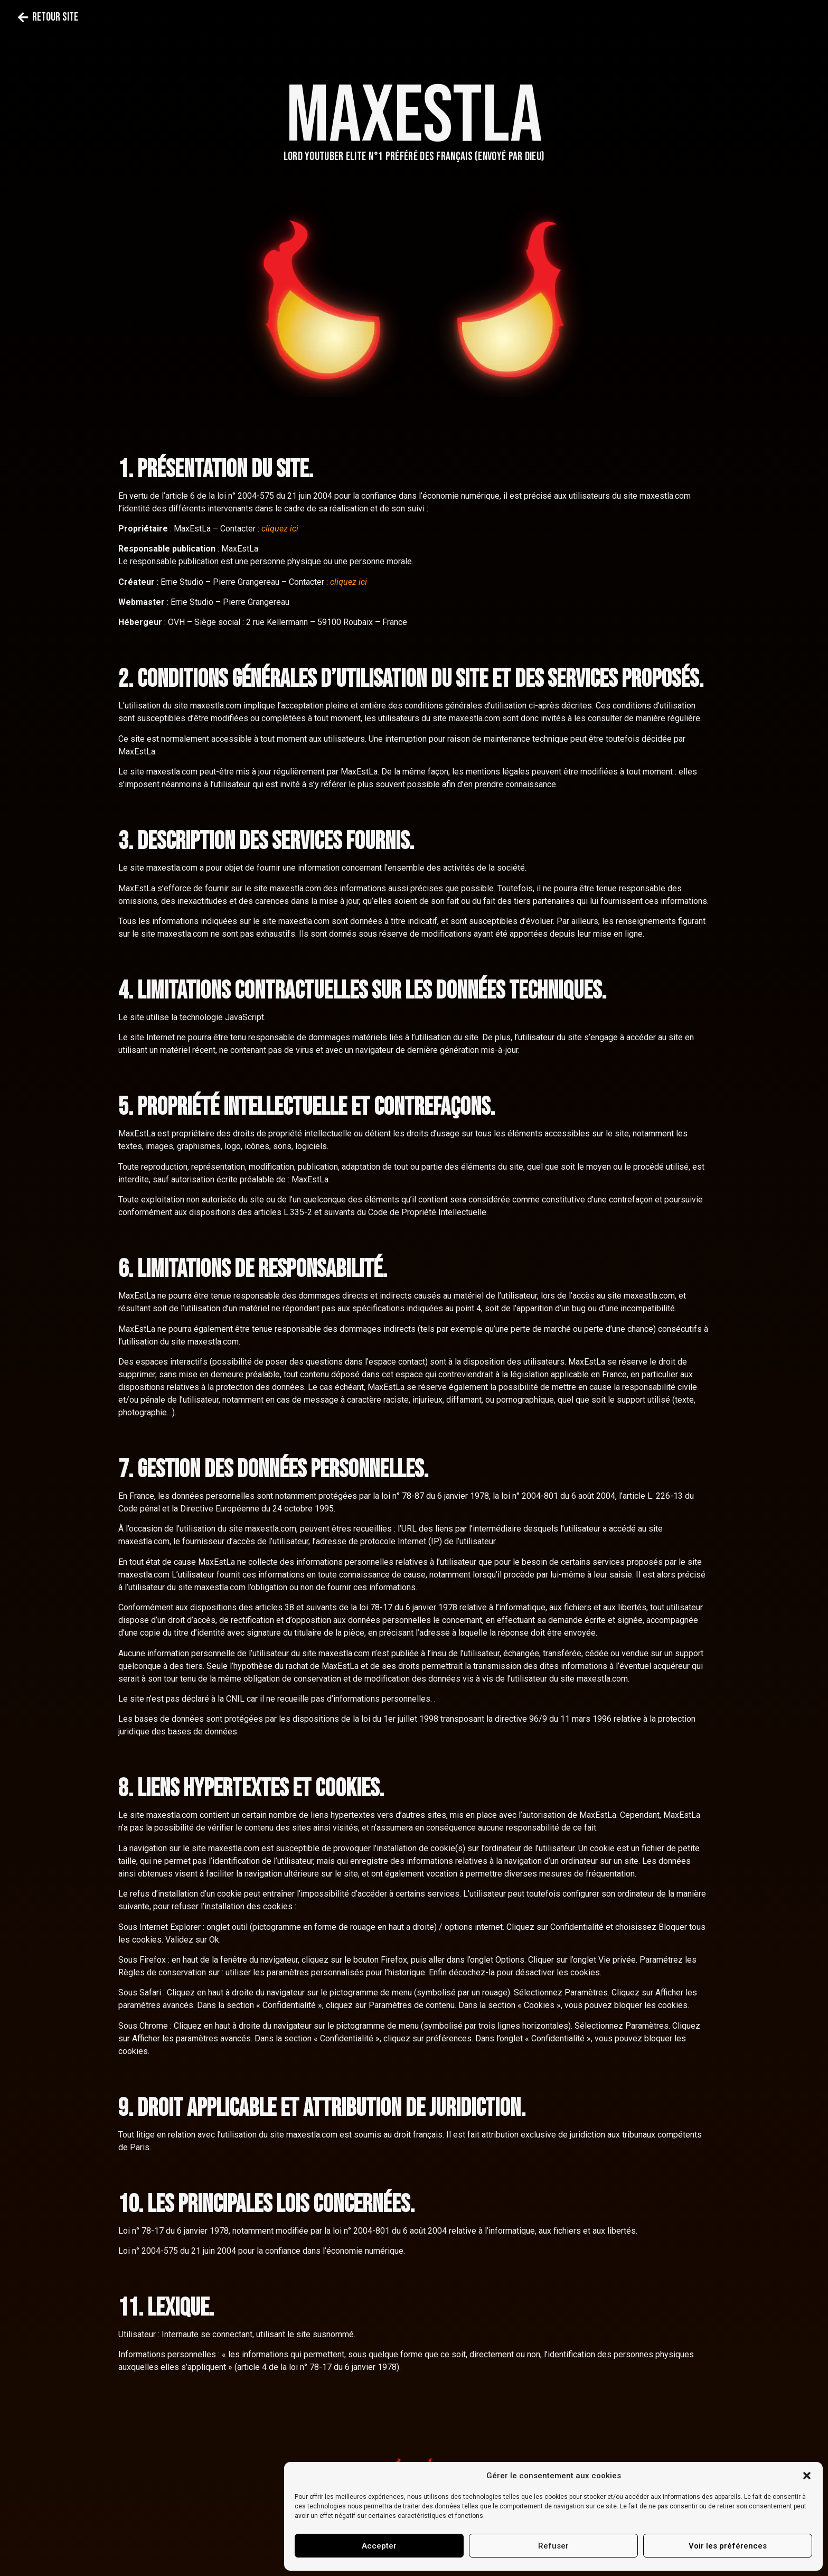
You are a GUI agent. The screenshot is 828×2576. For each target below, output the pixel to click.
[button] (807, 2475)
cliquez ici (279, 529)
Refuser (553, 2546)
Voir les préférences (728, 2546)
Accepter (379, 2546)
